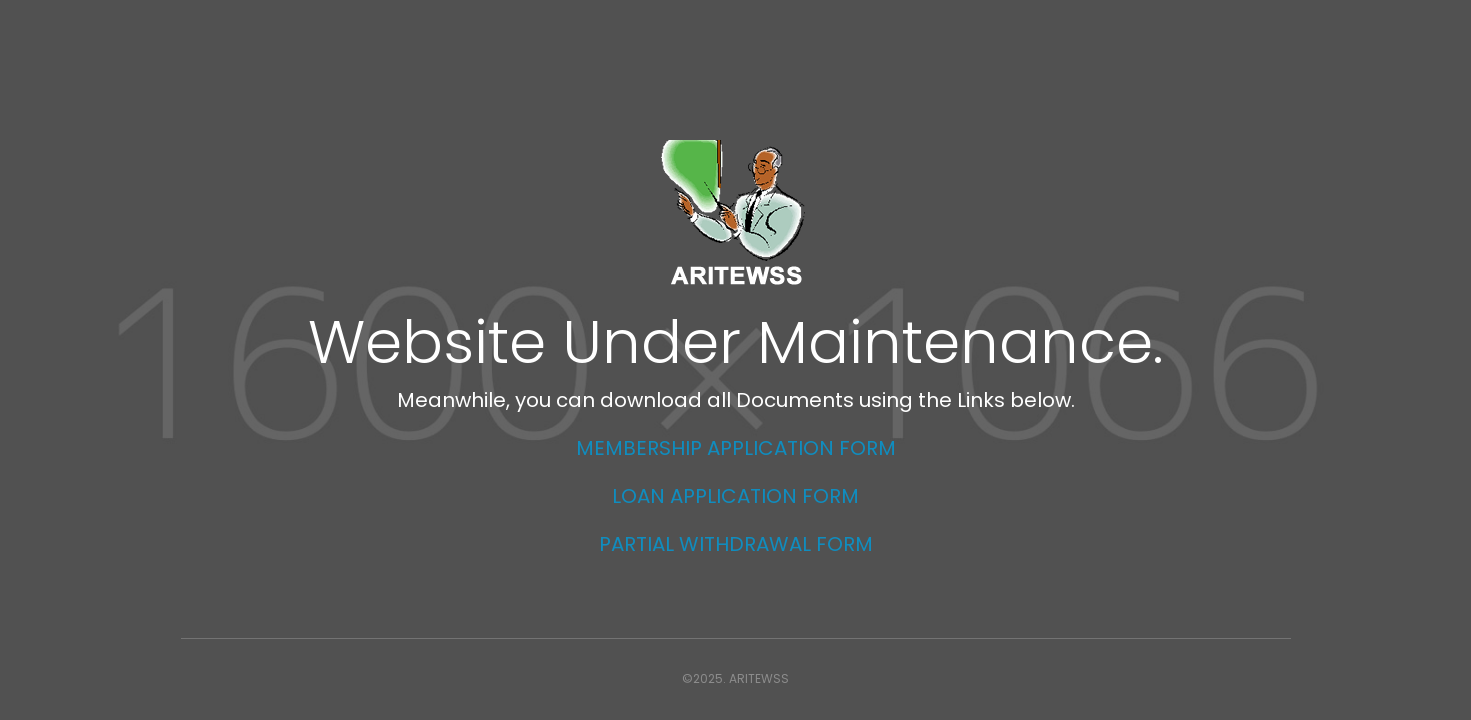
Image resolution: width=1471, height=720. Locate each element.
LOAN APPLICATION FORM (735, 496)
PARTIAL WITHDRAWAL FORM (736, 544)
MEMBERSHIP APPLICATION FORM (736, 448)
